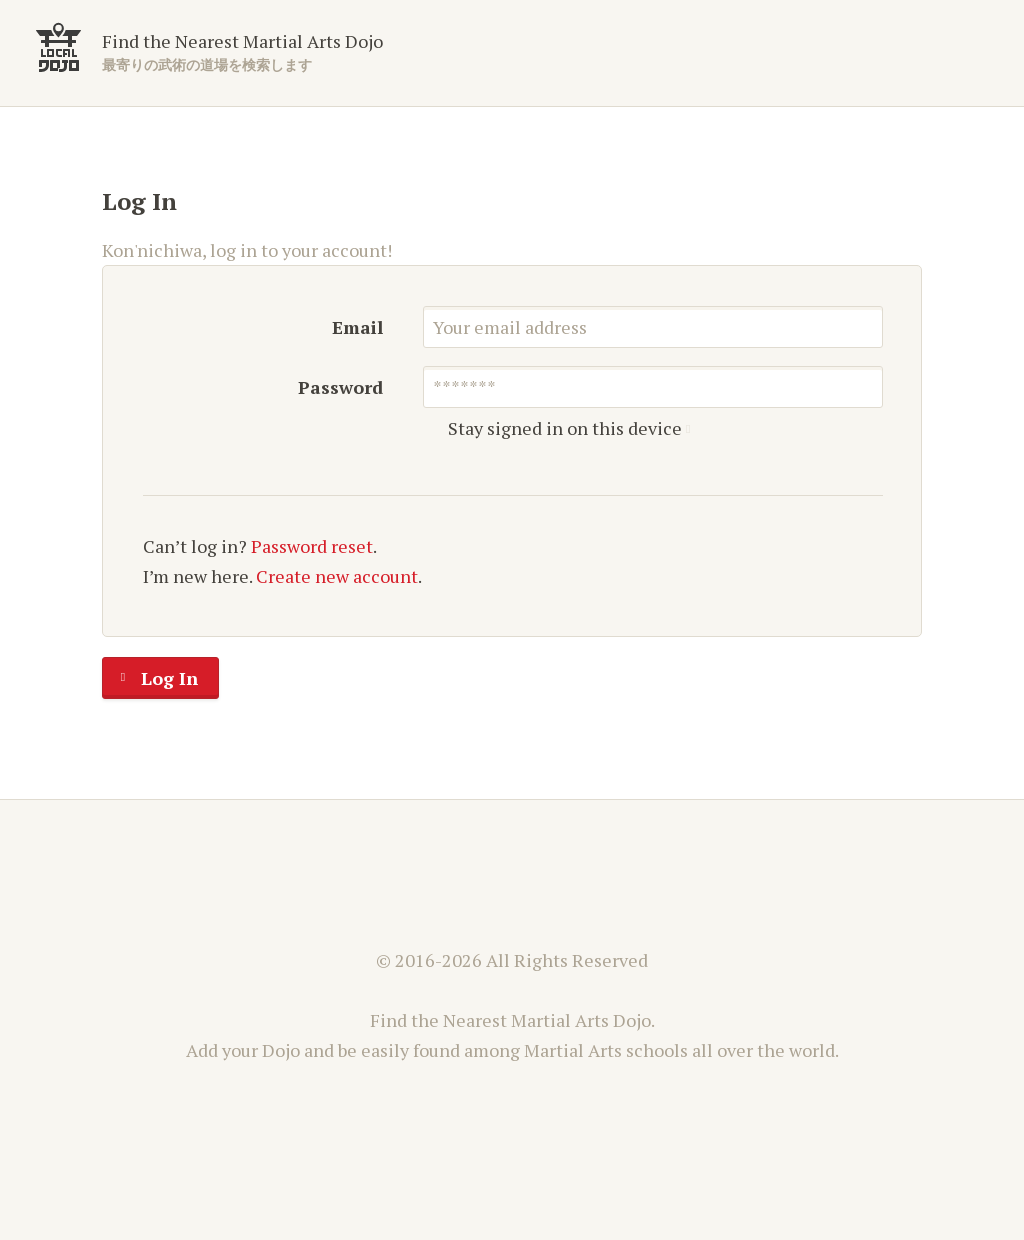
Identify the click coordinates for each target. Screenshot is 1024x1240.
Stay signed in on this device (560, 429)
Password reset (312, 546)
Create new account (337, 576)
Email (357, 327)
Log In (150, 678)
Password (340, 387)
